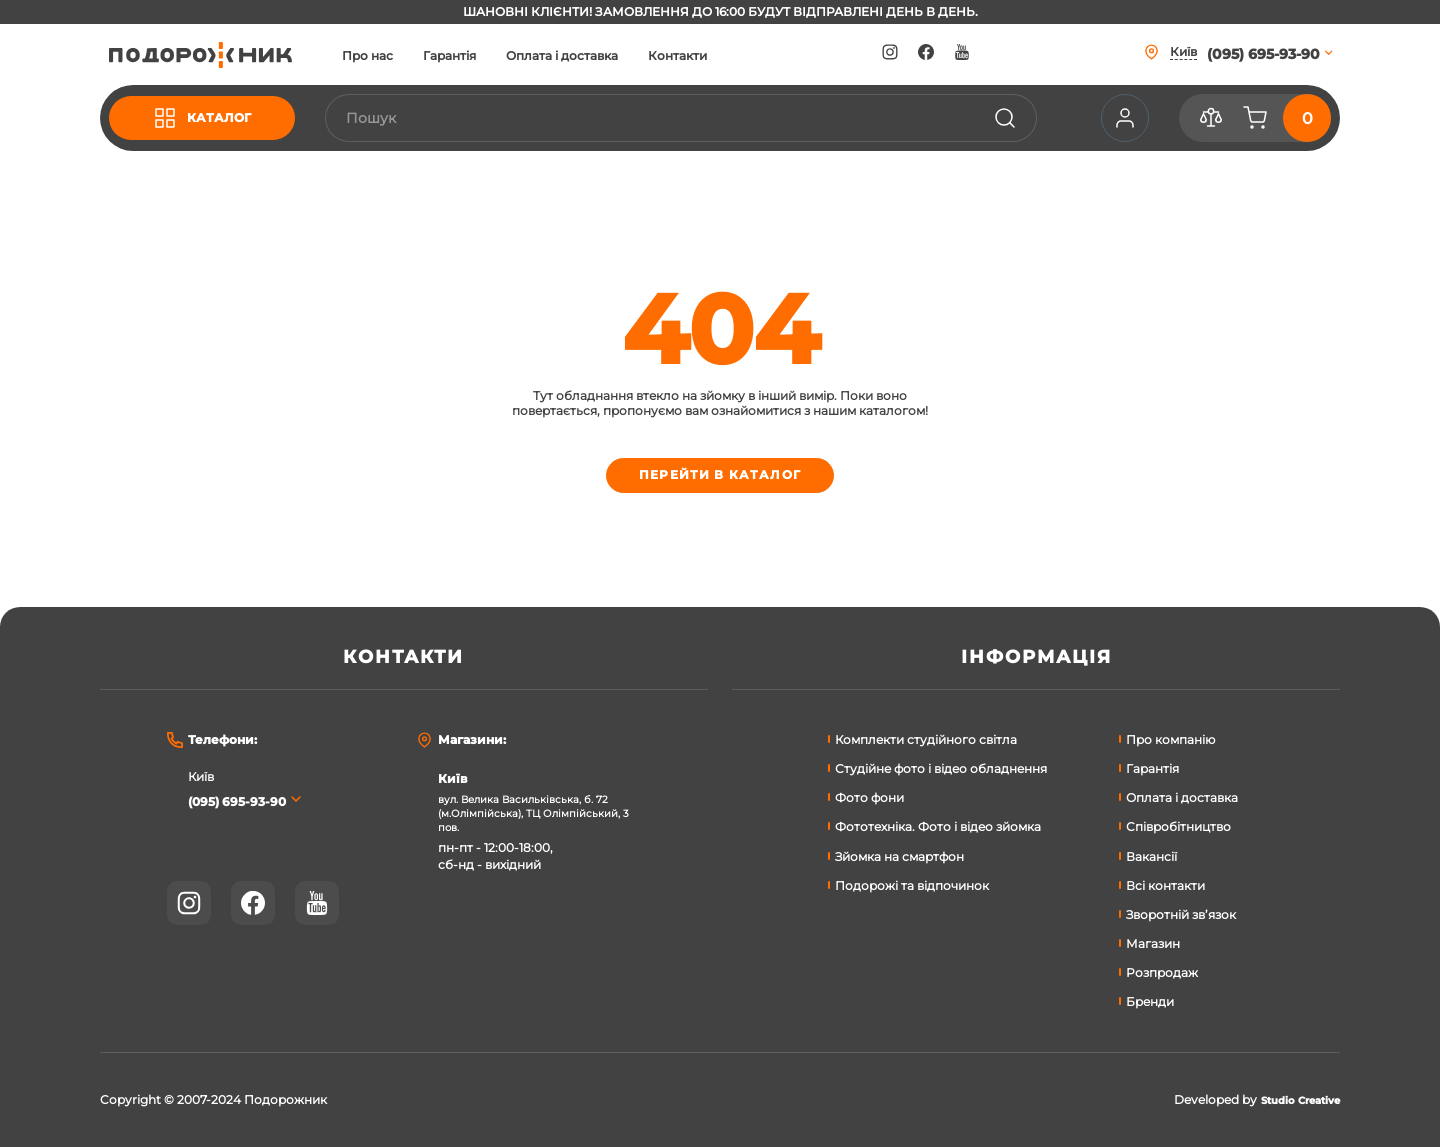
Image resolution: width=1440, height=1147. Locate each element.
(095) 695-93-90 (244, 801)
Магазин (1153, 943)
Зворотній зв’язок (1181, 914)
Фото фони (869, 797)
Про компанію (1170, 739)
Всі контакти (1165, 885)
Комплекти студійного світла (926, 739)
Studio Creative (1291, 1100)
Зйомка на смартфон (899, 856)
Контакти (714, 56)
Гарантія (486, 56)
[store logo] (219, 54)
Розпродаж (1162, 972)
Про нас (404, 56)
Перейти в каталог (720, 479)
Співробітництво (1178, 826)
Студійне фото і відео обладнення (941, 768)
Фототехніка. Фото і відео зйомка (938, 826)
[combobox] (699, 118)
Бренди (1150, 1001)
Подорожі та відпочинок (912, 885)
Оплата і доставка (599, 56)
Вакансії (1151, 856)
